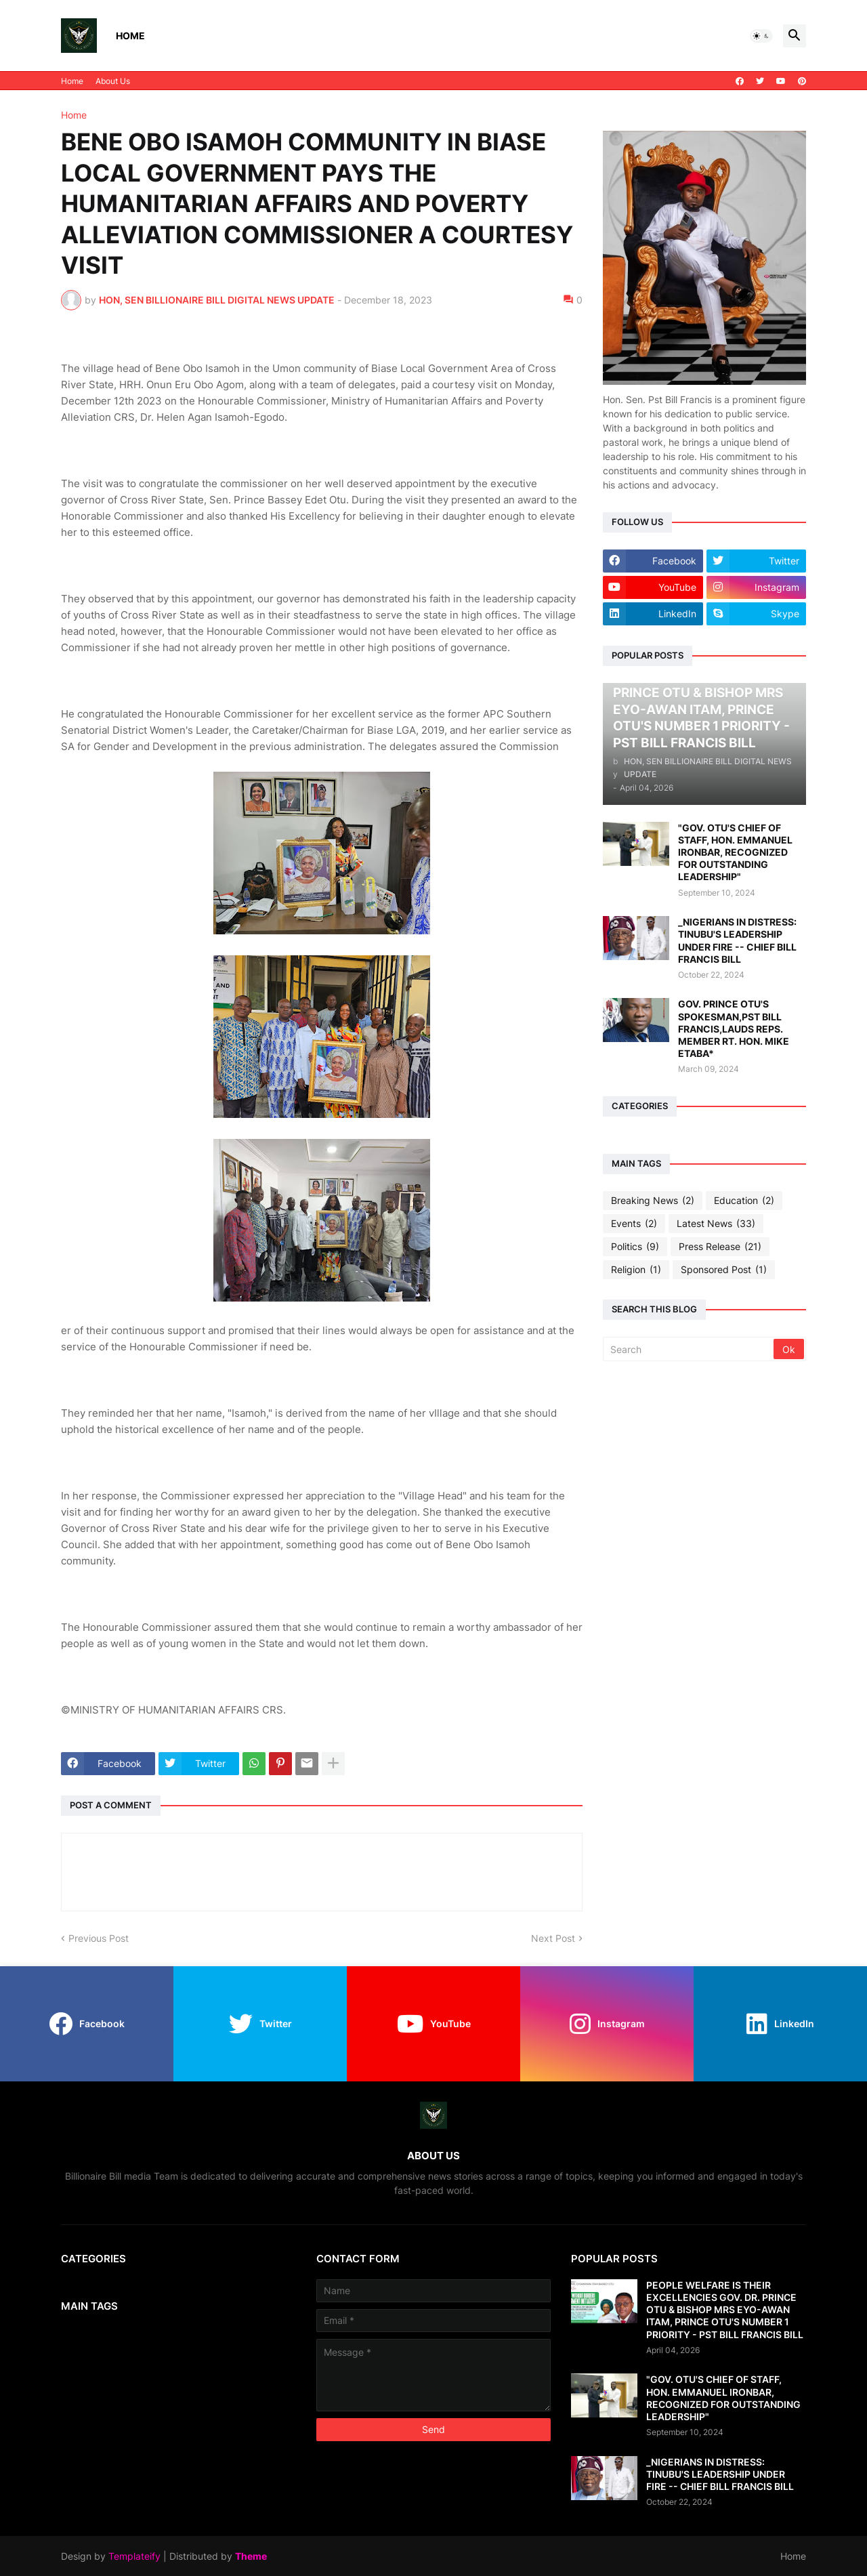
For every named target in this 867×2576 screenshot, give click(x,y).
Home (130, 35)
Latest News (716, 1223)
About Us (113, 81)
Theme (251, 2556)
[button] (761, 36)
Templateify (134, 2556)
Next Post (553, 1938)
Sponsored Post (724, 1269)
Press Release (720, 1246)
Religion (636, 1269)
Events (634, 1223)
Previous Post (98, 1938)
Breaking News (652, 1200)
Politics (635, 1246)
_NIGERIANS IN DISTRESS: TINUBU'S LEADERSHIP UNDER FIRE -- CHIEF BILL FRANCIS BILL (737, 940)
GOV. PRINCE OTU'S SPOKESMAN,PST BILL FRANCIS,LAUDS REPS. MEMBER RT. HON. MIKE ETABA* (733, 1028)
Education (744, 1200)
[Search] (689, 1349)
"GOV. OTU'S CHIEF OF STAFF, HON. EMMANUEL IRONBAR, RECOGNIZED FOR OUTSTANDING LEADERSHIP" (735, 852)
